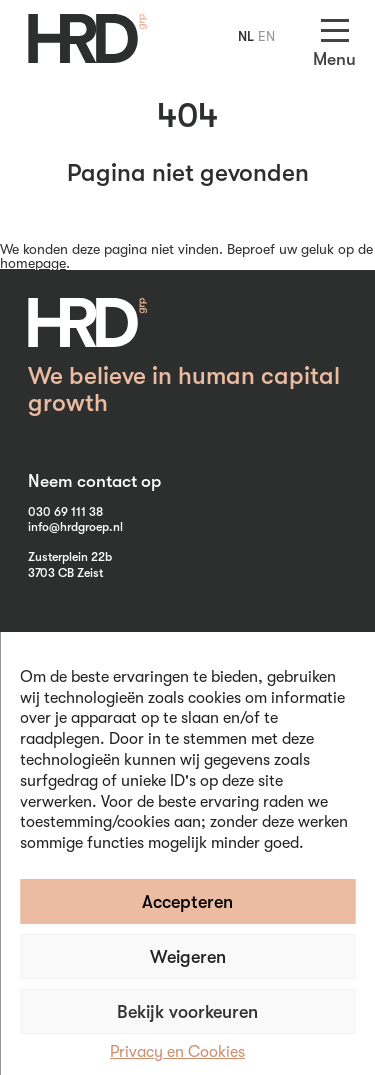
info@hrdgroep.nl (75, 527)
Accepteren (187, 902)
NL (246, 36)
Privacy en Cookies (177, 1052)
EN (266, 36)
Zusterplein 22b (70, 557)
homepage (33, 263)
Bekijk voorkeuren (187, 1012)
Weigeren (188, 957)
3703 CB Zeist (65, 573)
